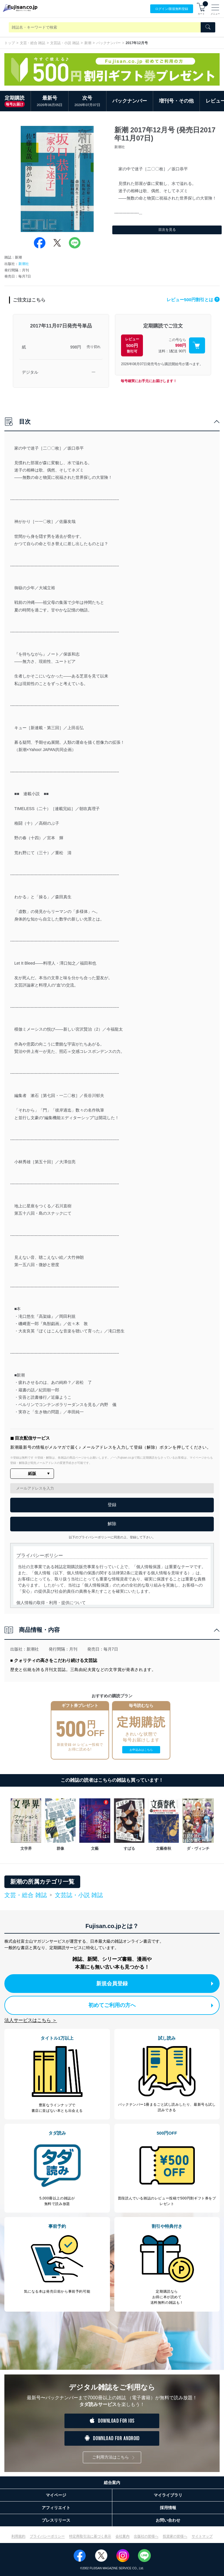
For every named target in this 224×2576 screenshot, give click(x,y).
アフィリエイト (56, 2507)
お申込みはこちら (141, 1749)
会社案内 (123, 2536)
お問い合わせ (168, 2520)
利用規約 (18, 2536)
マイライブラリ (168, 2495)
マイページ (56, 2495)
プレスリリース (56, 2520)
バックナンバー (108, 43)
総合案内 (112, 2482)
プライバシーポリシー (47, 2536)
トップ (9, 43)
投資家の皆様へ (175, 2536)
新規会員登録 (154, 1983)
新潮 (87, 43)
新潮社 (23, 264)
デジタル (30, 372)
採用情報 (168, 2507)
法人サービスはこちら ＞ (30, 2020)
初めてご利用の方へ (150, 2005)
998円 (75, 347)
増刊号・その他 (176, 101)
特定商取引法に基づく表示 (90, 2536)
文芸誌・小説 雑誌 (64, 43)
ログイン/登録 (171, 9)
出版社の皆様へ (146, 2536)
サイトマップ (202, 2536)
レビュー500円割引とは (193, 299)
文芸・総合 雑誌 (32, 43)
